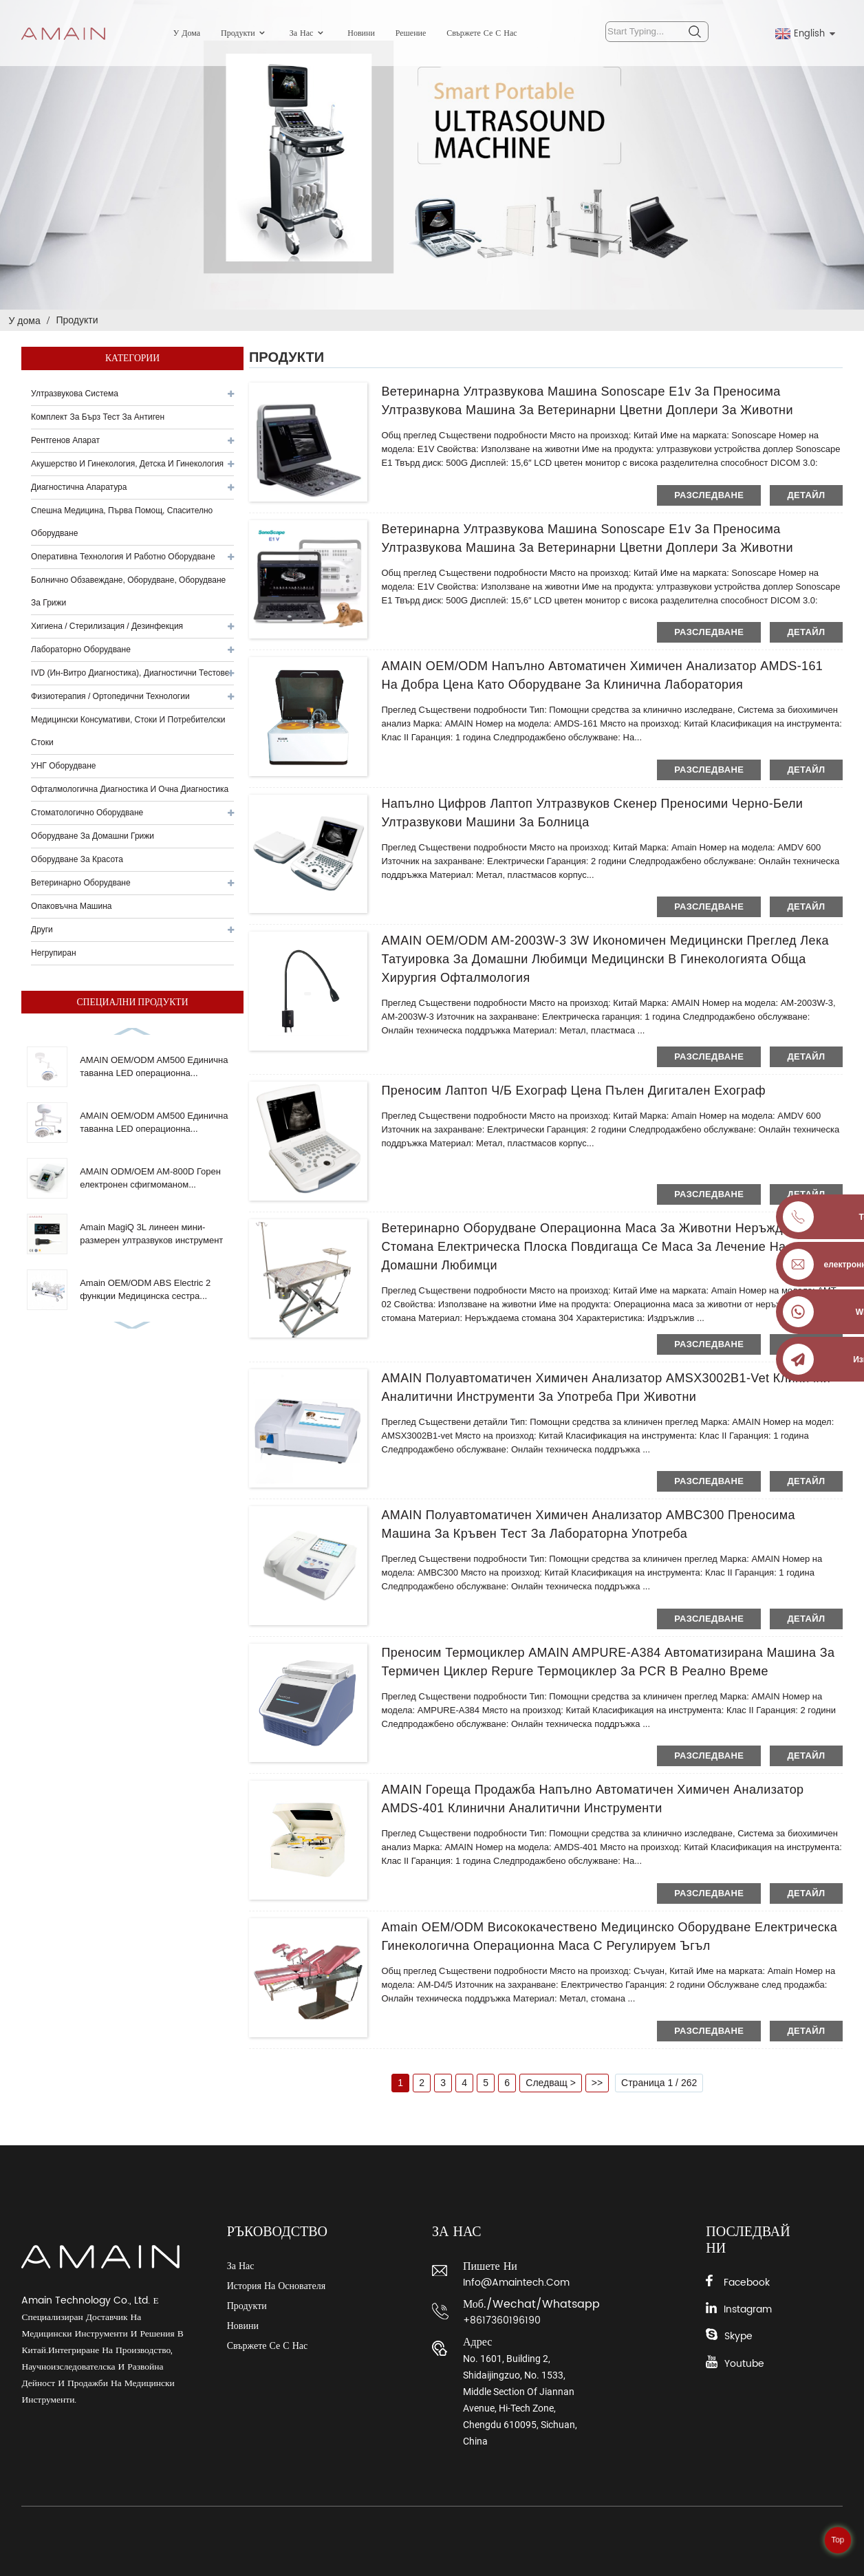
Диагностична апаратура (79, 487)
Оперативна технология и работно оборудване (123, 556)
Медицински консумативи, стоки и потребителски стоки (128, 731)
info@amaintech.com (516, 2282)
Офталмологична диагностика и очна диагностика (129, 789)
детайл (806, 495)
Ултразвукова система (74, 393)
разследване (709, 495)
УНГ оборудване (63, 766)
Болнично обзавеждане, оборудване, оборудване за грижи (128, 591)
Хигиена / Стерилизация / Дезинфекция (107, 626)
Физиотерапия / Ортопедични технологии (110, 696)
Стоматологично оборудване (87, 812)
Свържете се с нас (481, 33)
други (42, 929)
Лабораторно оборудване (81, 649)
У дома (186, 33)
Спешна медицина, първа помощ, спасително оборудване (122, 522)
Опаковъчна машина (71, 906)
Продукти (245, 33)
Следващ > (551, 2082)
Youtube (744, 2364)
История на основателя (276, 2286)
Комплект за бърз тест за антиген (97, 417)
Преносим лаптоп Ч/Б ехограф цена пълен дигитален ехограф (573, 1090)
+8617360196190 (502, 2320)
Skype (738, 2336)
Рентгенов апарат (65, 440)
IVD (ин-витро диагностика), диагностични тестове (130, 673)
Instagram (748, 2309)
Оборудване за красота (77, 859)
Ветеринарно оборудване (81, 883)
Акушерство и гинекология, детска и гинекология (127, 464)
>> (597, 2082)
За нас (308, 33)
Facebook (747, 2282)
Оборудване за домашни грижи (92, 836)
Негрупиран (53, 953)
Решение (411, 33)
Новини (361, 33)
